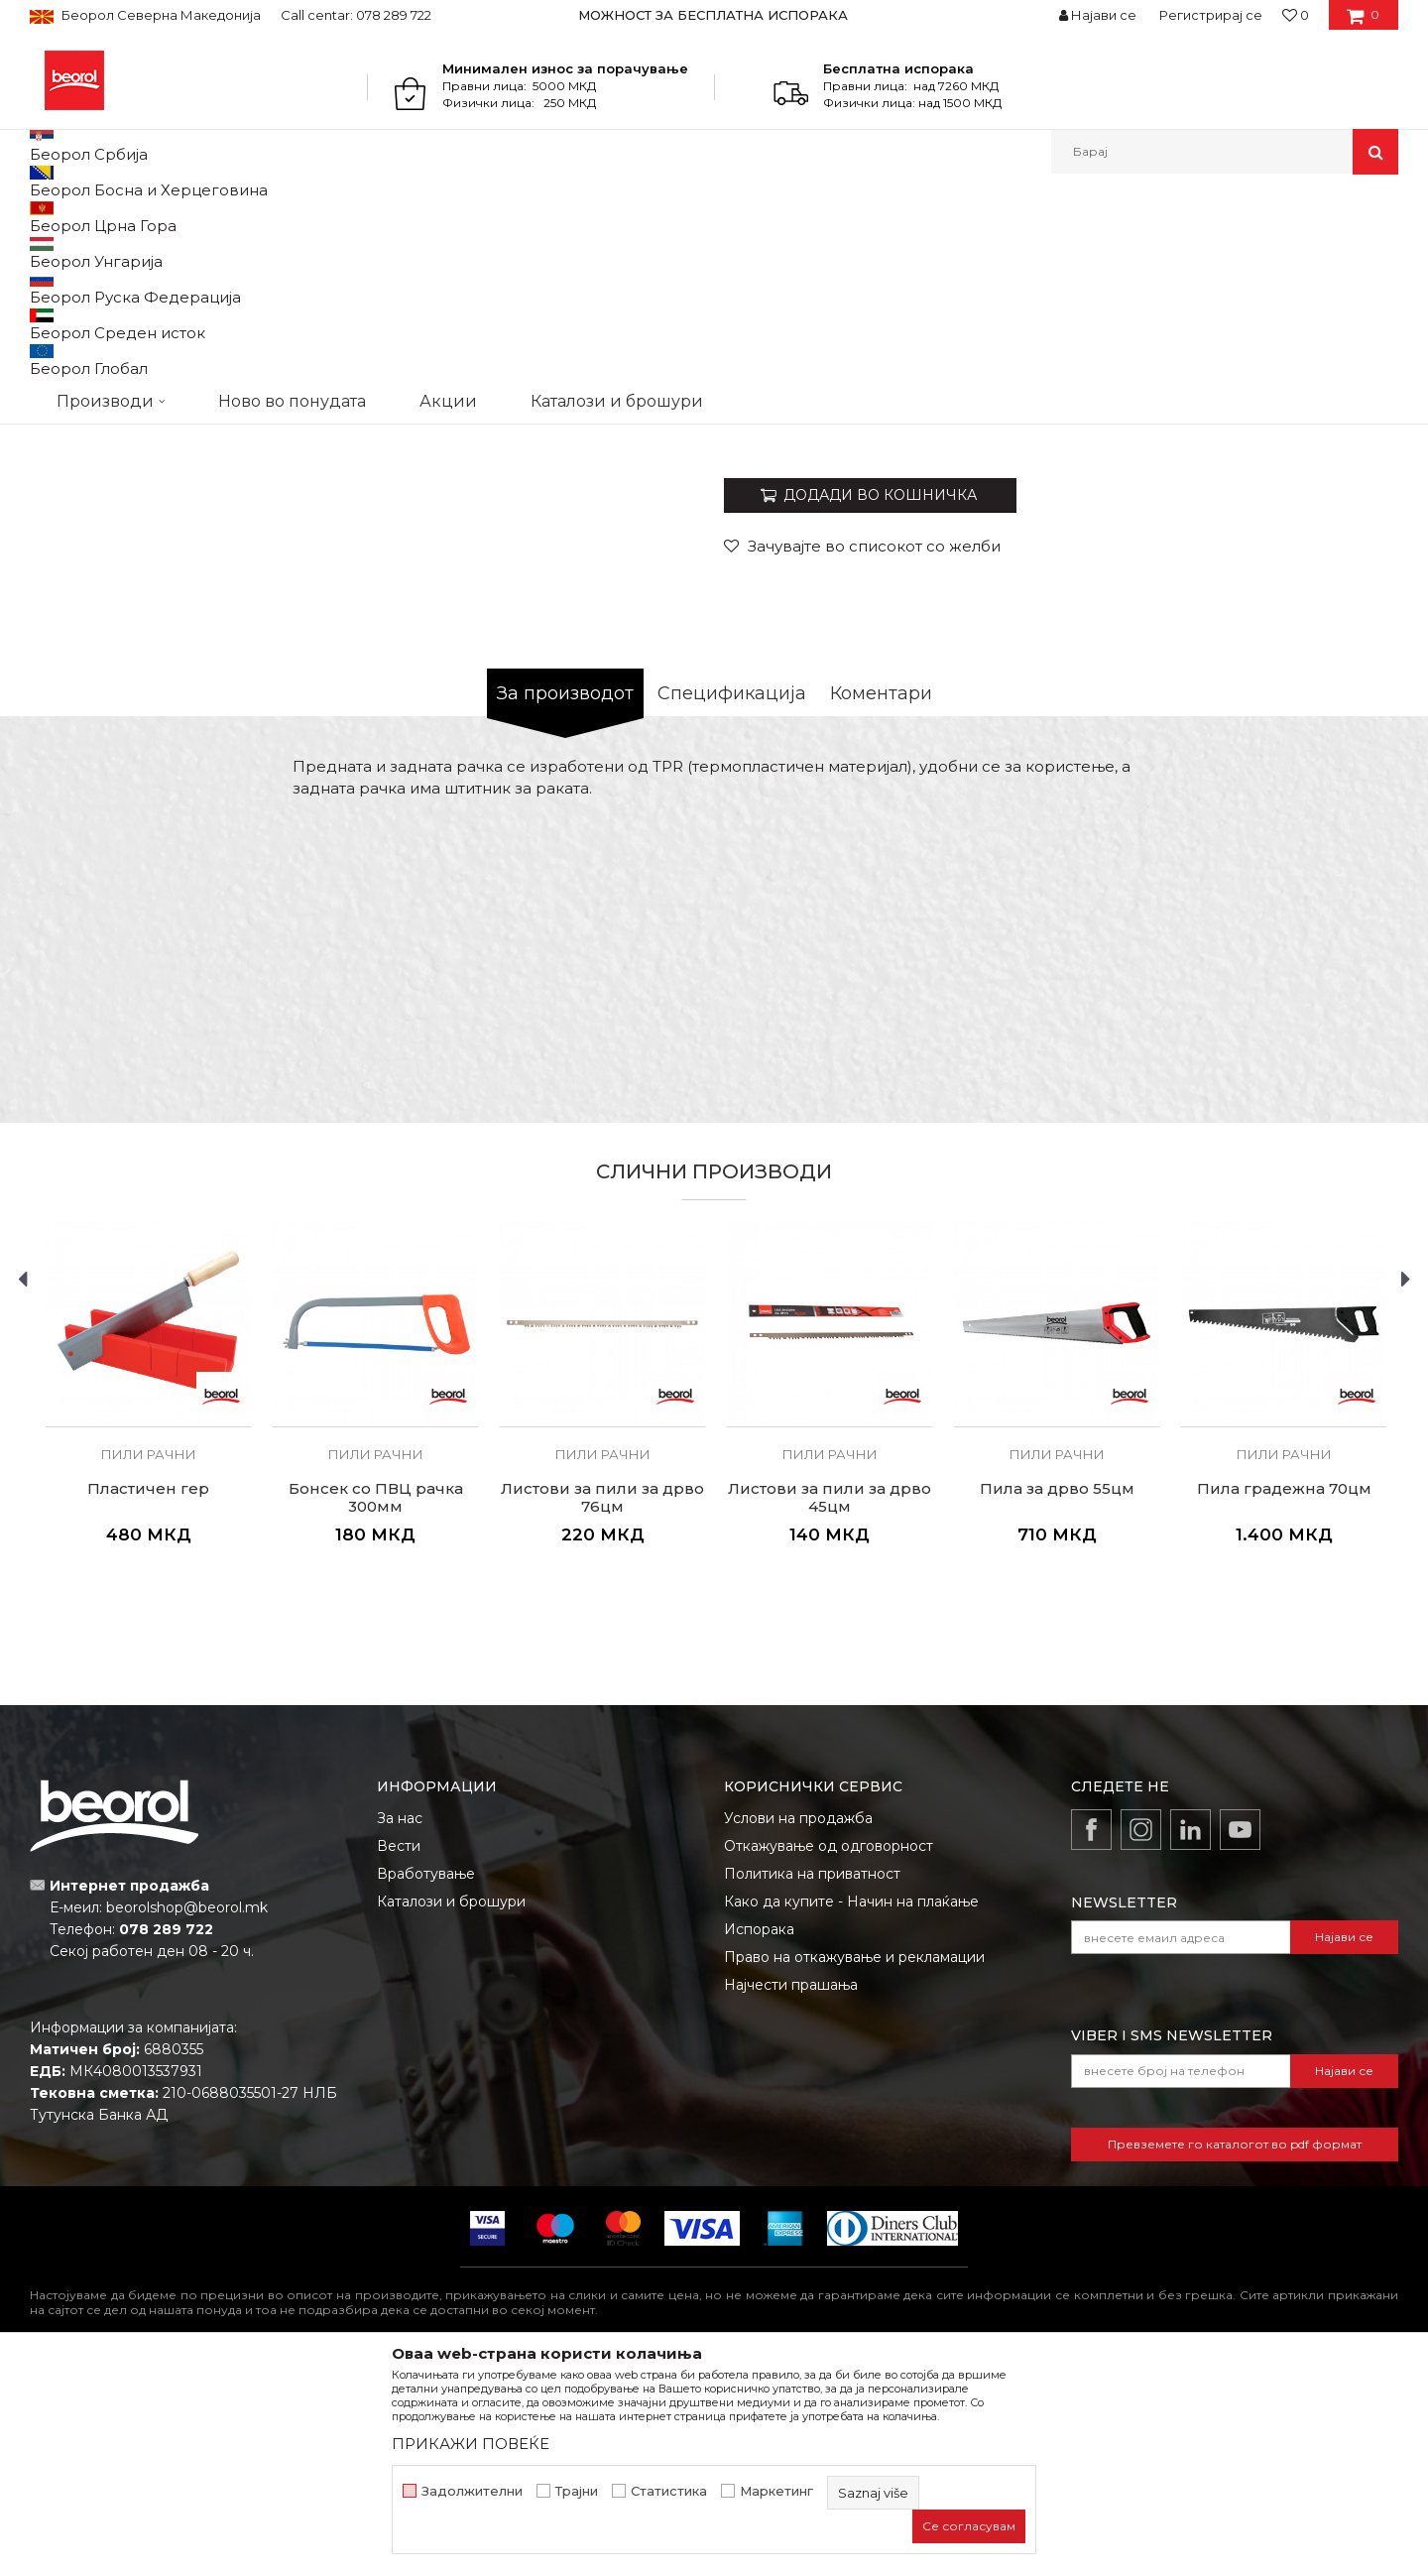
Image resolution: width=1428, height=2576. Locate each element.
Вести (398, 2050)
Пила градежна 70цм (1284, 1693)
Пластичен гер (148, 1693)
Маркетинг (776, 2491)
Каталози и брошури (451, 2106)
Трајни (576, 2491)
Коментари (881, 898)
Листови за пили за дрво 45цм (829, 1702)
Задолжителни (472, 2491)
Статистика (669, 2491)
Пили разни (332, 216)
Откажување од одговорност (828, 2050)
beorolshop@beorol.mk (187, 2112)
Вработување (426, 2078)
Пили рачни (420, 216)
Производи (116, 216)
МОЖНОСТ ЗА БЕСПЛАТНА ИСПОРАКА (713, 15)
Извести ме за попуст (1321, 627)
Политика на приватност (812, 2078)
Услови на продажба (798, 2022)
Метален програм (224, 216)
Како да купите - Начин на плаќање (851, 2106)
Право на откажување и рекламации (854, 2161)
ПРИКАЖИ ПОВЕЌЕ (470, 2443)
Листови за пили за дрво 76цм (602, 1702)
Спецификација (731, 898)
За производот (565, 898)
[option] (714, 15)
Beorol (48, 216)
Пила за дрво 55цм (1057, 1693)
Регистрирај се (1210, 15)
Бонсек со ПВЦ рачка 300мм (376, 1702)
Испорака (759, 2134)
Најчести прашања (791, 2189)
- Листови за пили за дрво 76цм (1130, 472)
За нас (399, 2022)
